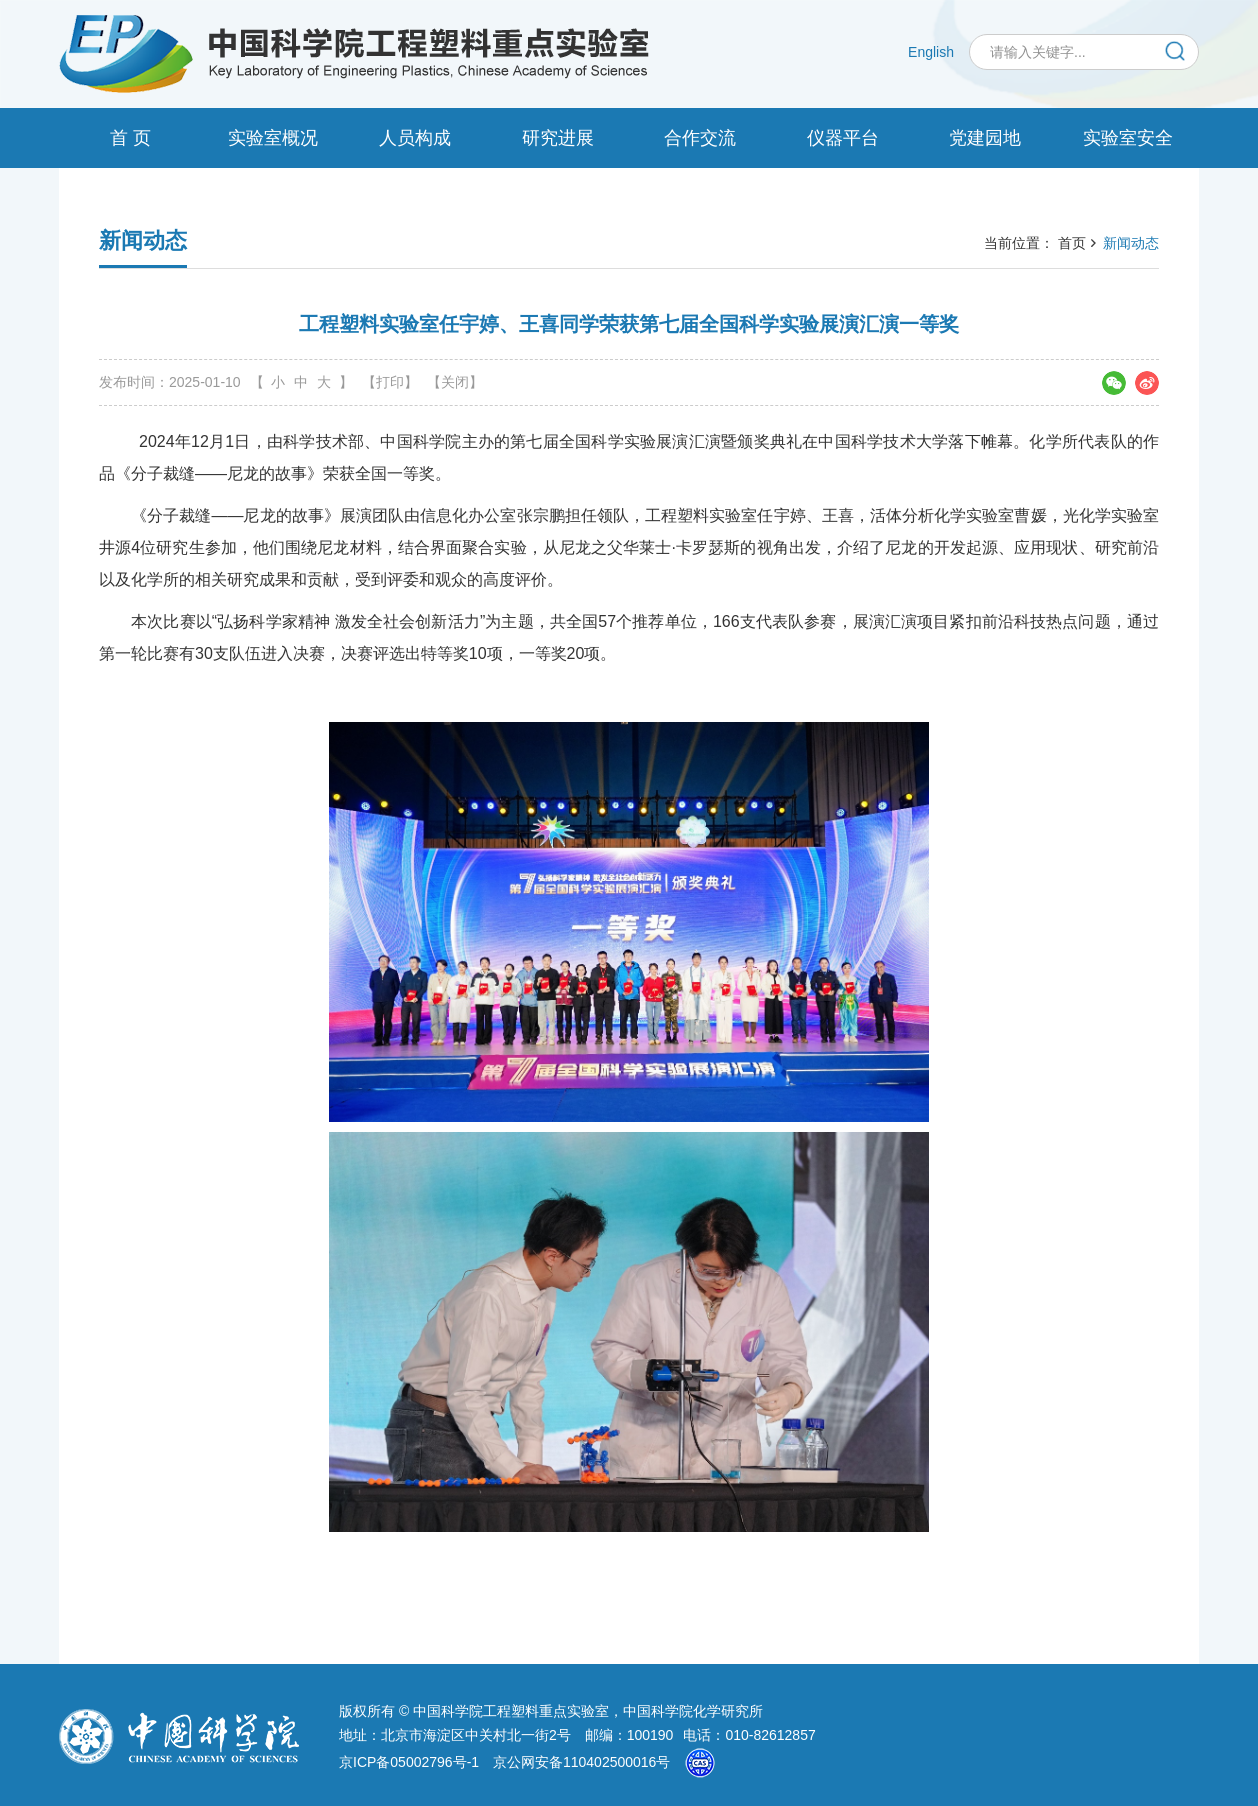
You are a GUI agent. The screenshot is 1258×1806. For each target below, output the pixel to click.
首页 (1072, 243)
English (931, 52)
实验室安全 (1128, 138)
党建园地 (985, 138)
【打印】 (390, 382)
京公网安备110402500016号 (581, 1762)
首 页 (130, 138)
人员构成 (415, 138)
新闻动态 (1131, 243)
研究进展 (558, 138)
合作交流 (700, 138)
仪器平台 (843, 138)
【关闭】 (455, 382)
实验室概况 (273, 138)
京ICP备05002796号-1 (409, 1762)
